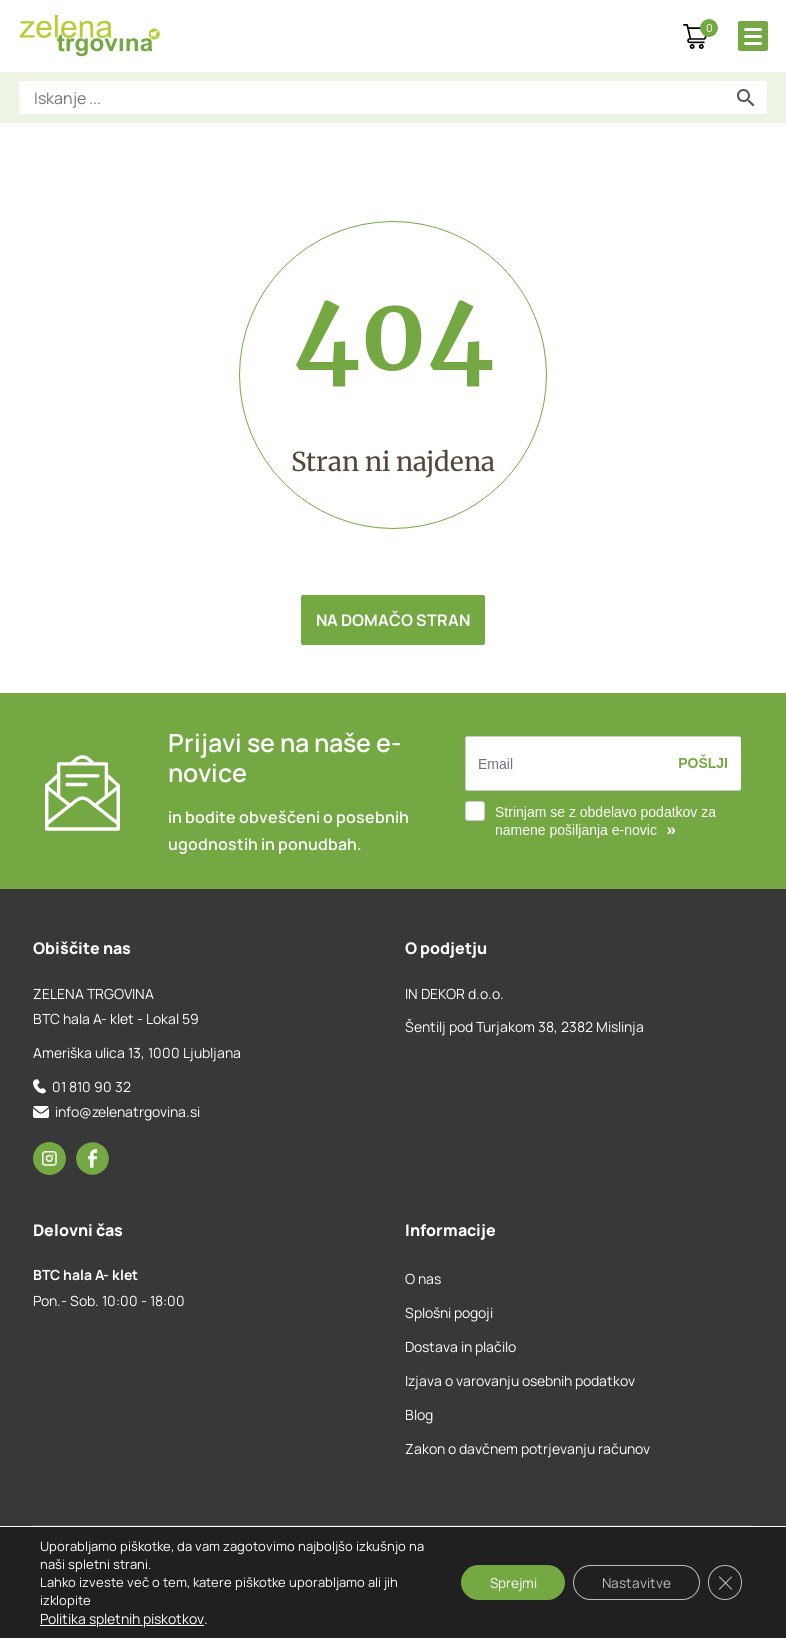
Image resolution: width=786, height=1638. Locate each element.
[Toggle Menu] (753, 36)
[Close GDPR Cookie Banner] (724, 1583)
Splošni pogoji (449, 1312)
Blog (419, 1414)
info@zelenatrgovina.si (127, 1111)
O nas (423, 1278)
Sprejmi (505, 1582)
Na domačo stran (393, 620)
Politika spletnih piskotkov (122, 1618)
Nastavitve (633, 1582)
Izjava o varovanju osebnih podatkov (520, 1380)
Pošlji (703, 763)
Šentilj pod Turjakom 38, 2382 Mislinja (524, 1026)
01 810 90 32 (91, 1086)
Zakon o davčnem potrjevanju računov (527, 1448)
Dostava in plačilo (460, 1346)
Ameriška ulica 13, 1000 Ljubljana (137, 1052)
